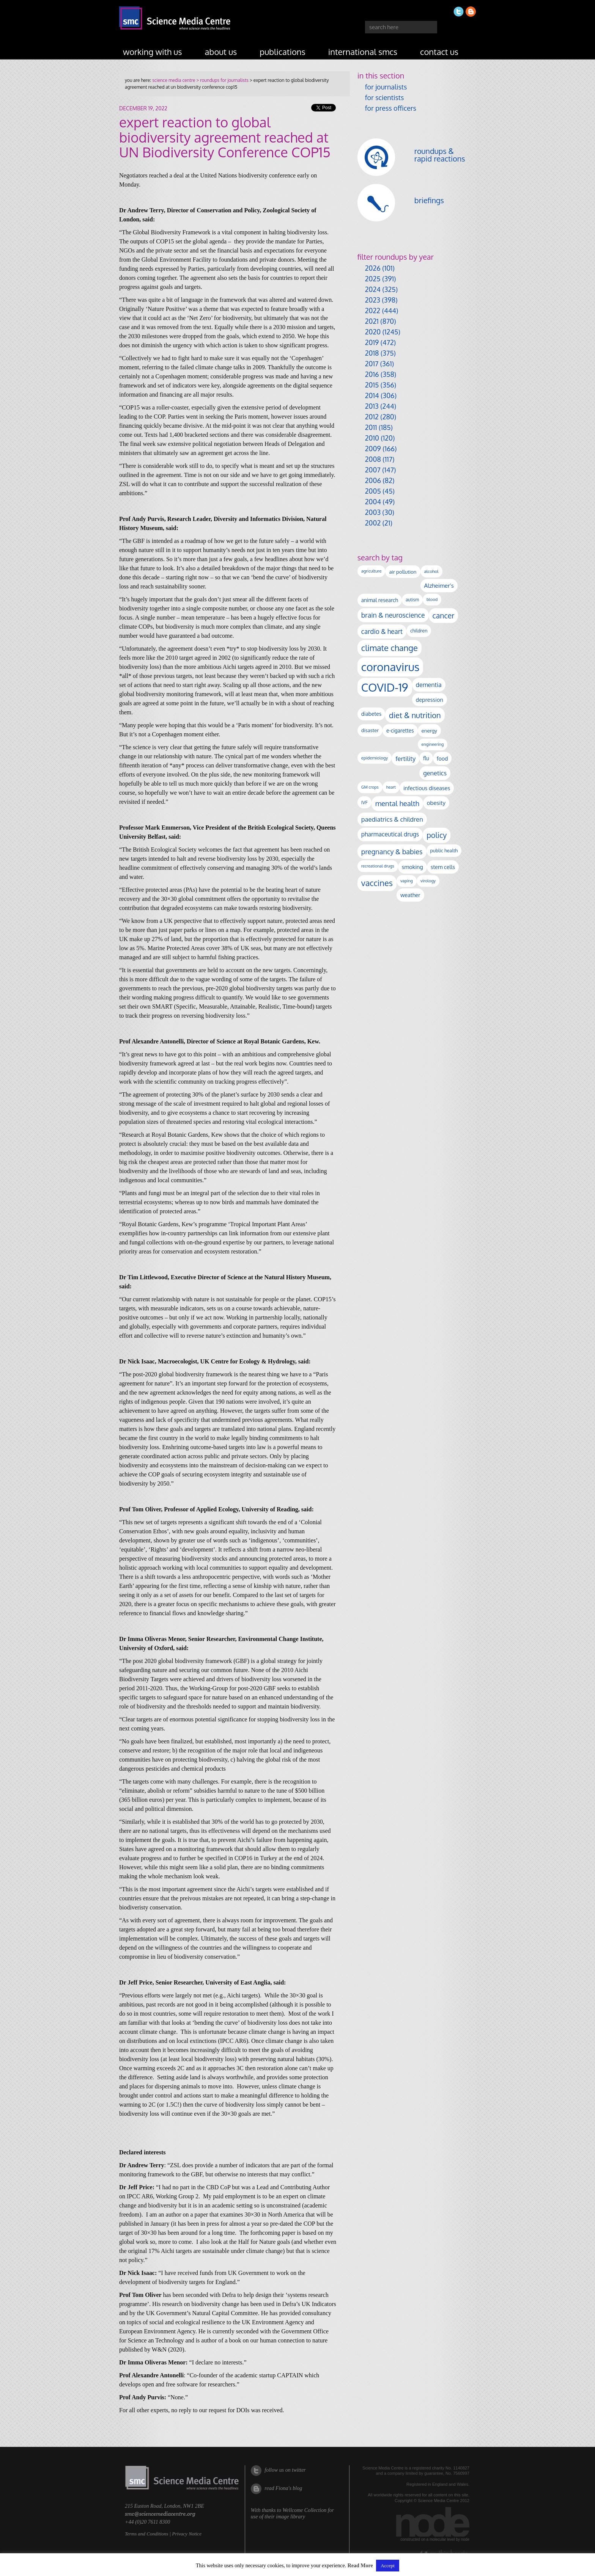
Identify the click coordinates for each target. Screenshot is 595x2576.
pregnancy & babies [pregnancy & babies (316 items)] (392, 851)
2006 (373, 480)
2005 (373, 491)
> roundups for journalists (221, 80)
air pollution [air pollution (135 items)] (402, 571)
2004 (373, 501)
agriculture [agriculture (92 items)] (371, 571)
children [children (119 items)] (419, 631)
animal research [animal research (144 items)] (379, 600)
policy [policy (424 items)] (437, 835)
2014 (372, 395)
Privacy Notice (186, 2534)
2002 (373, 523)
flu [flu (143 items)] (426, 758)
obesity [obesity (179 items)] (436, 802)
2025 (373, 279)
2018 (372, 353)
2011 (371, 427)
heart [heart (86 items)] (391, 787)
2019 (372, 342)
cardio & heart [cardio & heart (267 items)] (382, 631)
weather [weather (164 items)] (410, 894)
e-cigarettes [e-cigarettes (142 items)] (400, 730)
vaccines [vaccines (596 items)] (377, 883)
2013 (372, 406)
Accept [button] (388, 2565)
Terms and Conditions (146, 2534)
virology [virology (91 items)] (428, 880)
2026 (373, 268)
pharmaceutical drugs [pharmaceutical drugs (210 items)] (390, 834)
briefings (429, 200)
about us (221, 51)
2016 (372, 374)
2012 (372, 417)
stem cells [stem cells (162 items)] (443, 866)
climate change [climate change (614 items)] (389, 647)
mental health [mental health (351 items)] (397, 803)
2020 (373, 332)
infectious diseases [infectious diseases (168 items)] (426, 787)
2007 (373, 470)
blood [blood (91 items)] (432, 599)
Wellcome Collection (304, 2510)
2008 (373, 459)
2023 (372, 300)
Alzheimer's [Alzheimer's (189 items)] (439, 585)
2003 (373, 512)
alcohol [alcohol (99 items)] (431, 571)
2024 (373, 289)
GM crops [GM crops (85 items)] (370, 787)
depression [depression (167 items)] (429, 699)
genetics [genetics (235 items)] (435, 773)
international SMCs (362, 51)
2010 (372, 438)
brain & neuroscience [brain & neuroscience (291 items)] (393, 615)
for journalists (386, 87)
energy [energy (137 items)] (429, 730)
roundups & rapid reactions (439, 154)
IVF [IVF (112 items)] (364, 802)
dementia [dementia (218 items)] (429, 685)
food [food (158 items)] (442, 758)
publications (282, 51)
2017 (371, 363)
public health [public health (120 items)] (444, 850)
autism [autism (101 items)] (412, 599)
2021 (372, 321)
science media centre (173, 80)
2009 (373, 448)
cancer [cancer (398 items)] (444, 615)
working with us (152, 51)
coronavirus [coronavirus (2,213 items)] (390, 667)
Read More (360, 2565)
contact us (439, 51)
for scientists (384, 97)
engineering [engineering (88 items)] (433, 744)
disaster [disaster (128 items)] (370, 730)
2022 (372, 310)
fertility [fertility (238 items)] (405, 758)
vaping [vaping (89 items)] (406, 880)
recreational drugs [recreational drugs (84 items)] (377, 866)
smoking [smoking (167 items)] (412, 866)
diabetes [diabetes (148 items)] (371, 714)
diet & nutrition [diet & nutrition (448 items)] (415, 715)
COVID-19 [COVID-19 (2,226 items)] (384, 687)
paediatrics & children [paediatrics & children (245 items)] (392, 819)
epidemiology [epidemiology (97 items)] (374, 758)
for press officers (390, 108)
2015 (372, 385)
